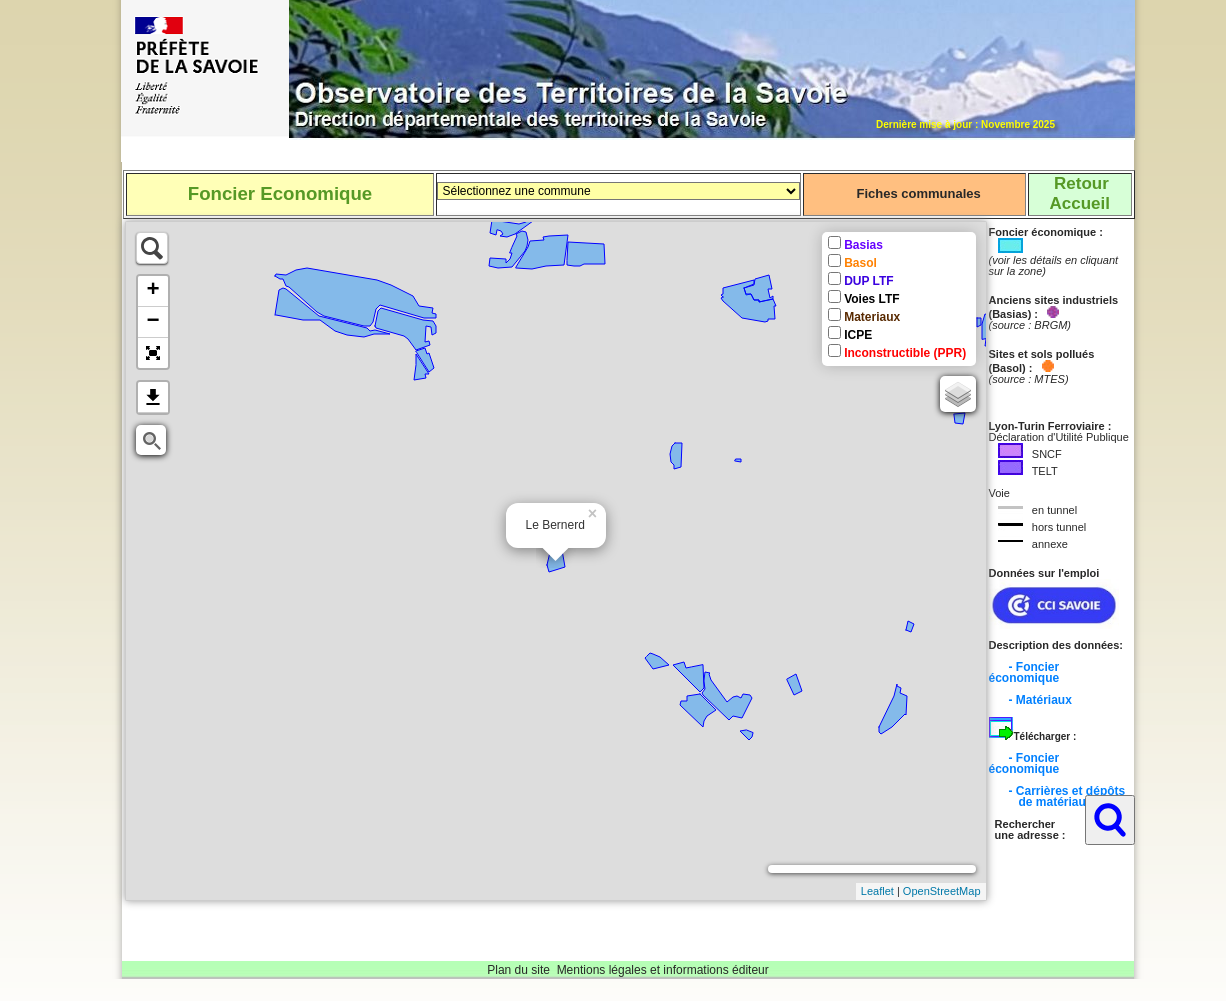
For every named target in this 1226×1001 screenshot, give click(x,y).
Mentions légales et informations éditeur (663, 970)
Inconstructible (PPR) (905, 353)
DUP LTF (869, 281)
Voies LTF (872, 299)
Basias (863, 245)
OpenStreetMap (942, 891)
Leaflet (877, 891)
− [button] (152, 322)
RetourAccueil (1079, 193)
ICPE (858, 335)
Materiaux (872, 317)
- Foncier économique (1024, 672)
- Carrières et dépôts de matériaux (1057, 796)
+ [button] (152, 291)
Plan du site (518, 970)
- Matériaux (1040, 700)
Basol (860, 263)
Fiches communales (918, 193)
